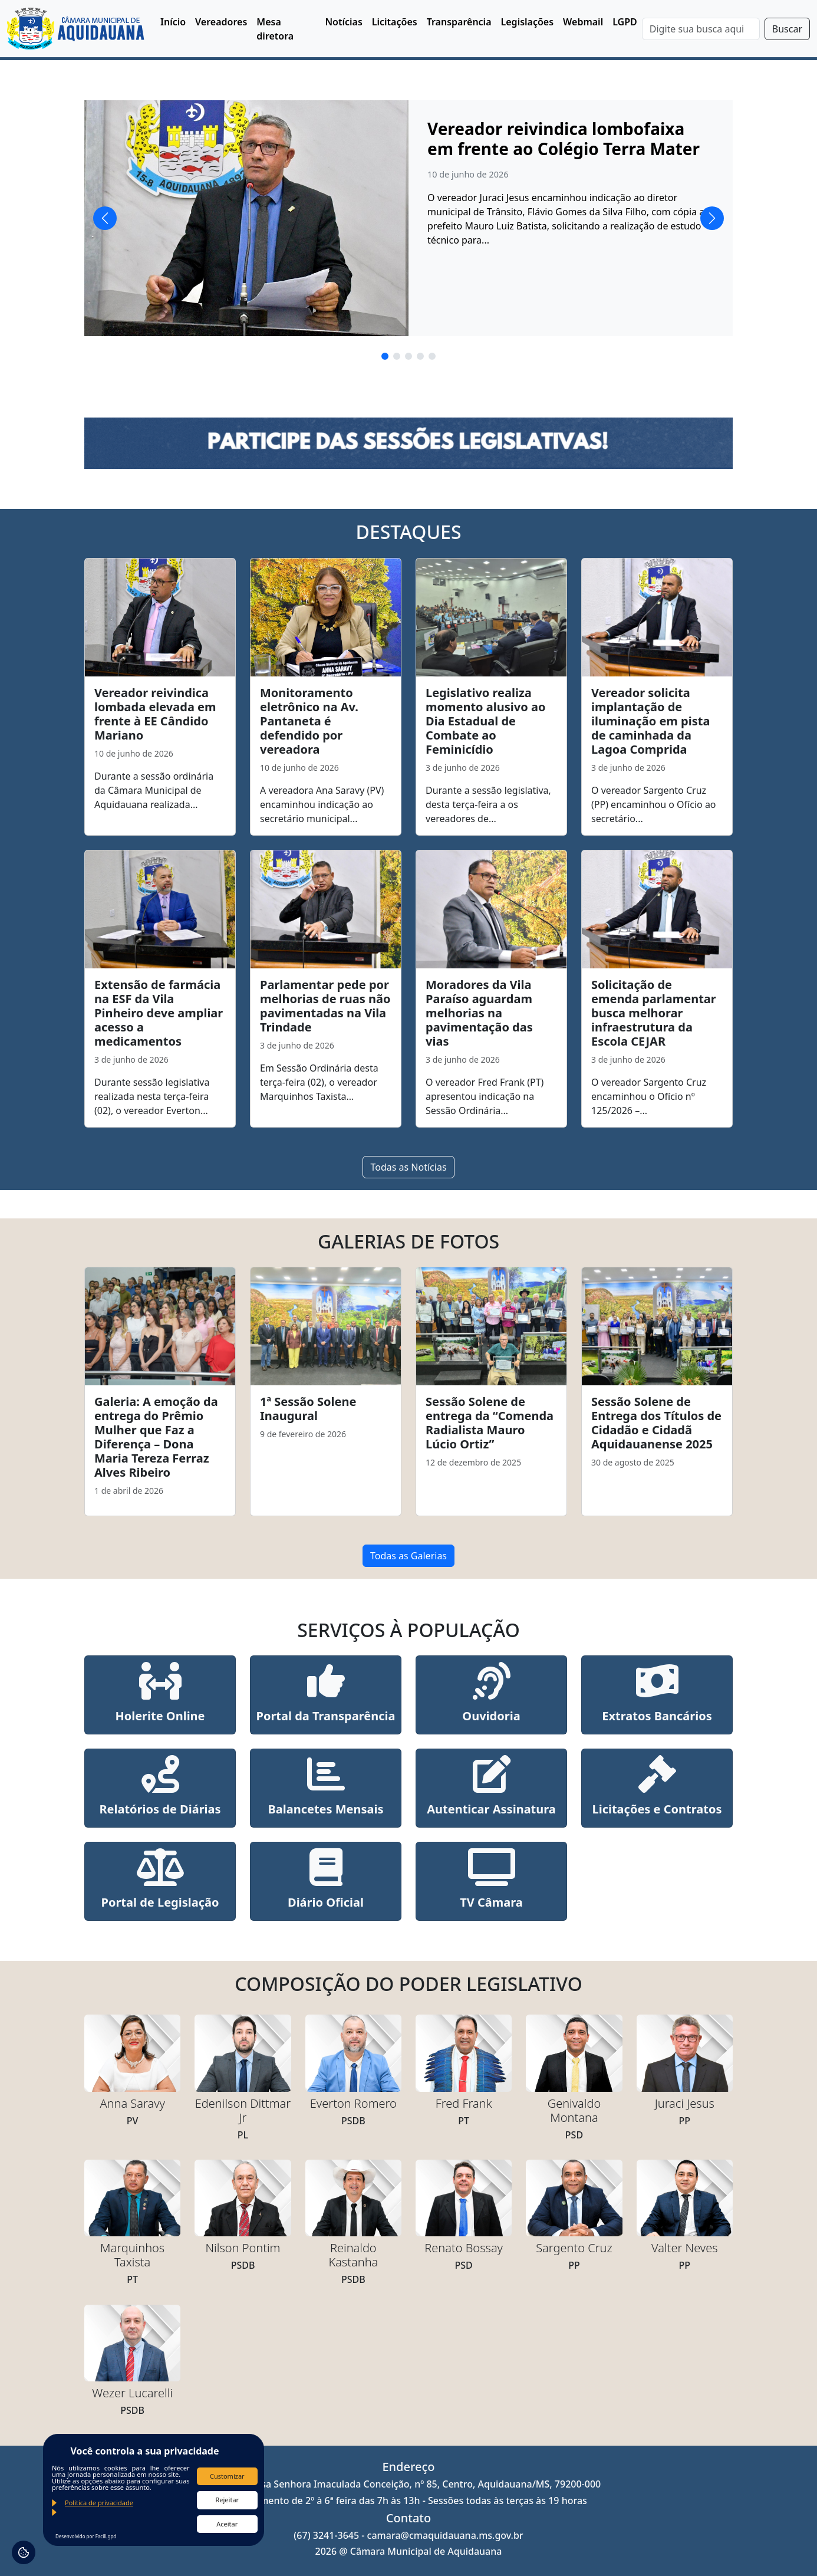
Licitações (394, 21)
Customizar (227, 2476)
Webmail (583, 21)
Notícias (343, 21)
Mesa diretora (275, 28)
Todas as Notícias (408, 1167)
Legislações (527, 21)
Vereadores (221, 21)
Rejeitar (227, 2499)
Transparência (459, 21)
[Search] (701, 29)
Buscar (787, 28)
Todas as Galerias (408, 1555)
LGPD (624, 21)
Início (173, 21)
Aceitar (227, 2523)
